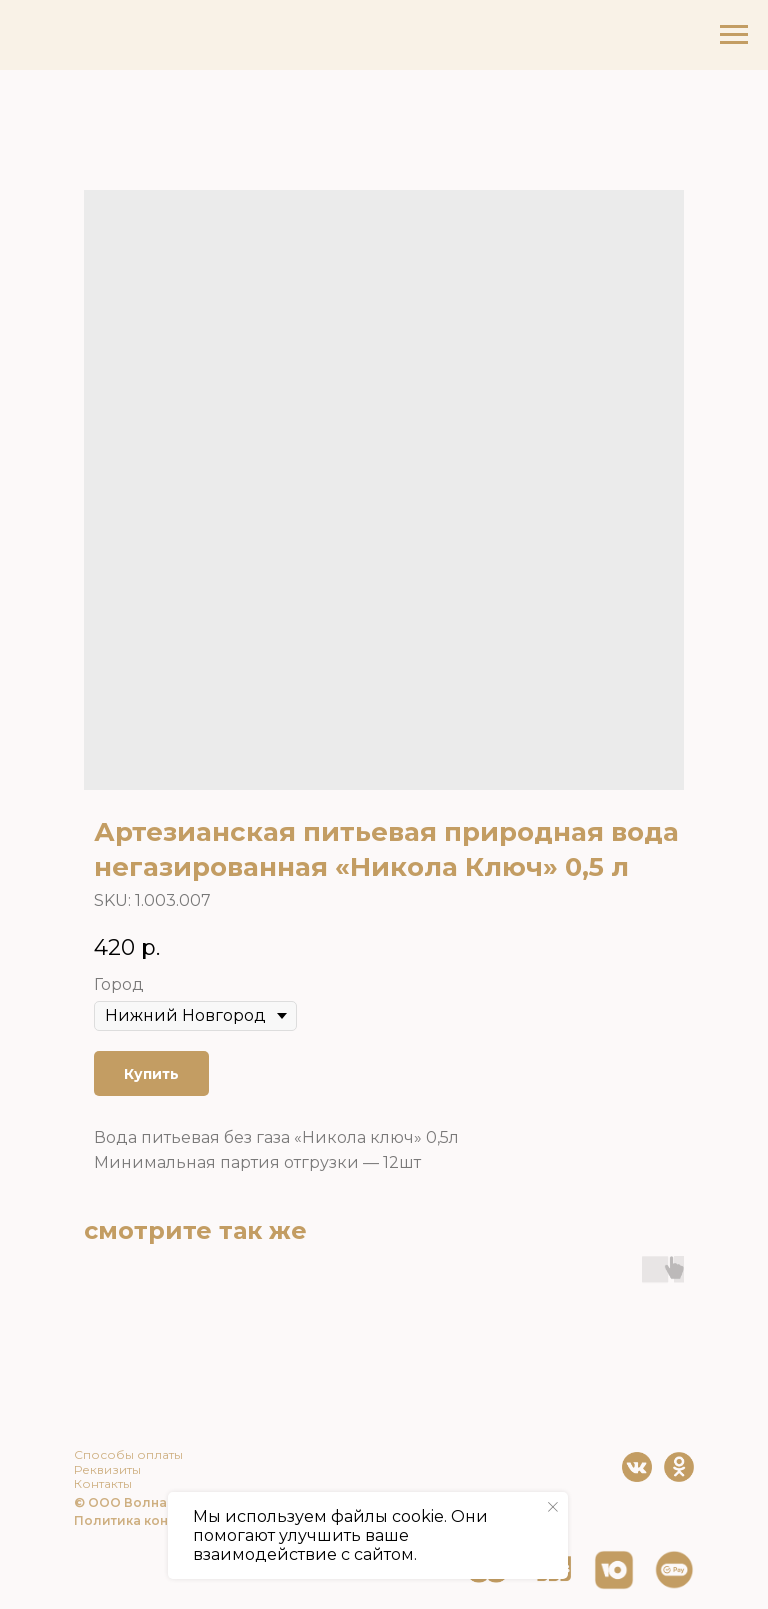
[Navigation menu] (734, 35)
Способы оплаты (128, 1454)
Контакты (103, 1483)
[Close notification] (553, 1507)
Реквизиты (107, 1469)
